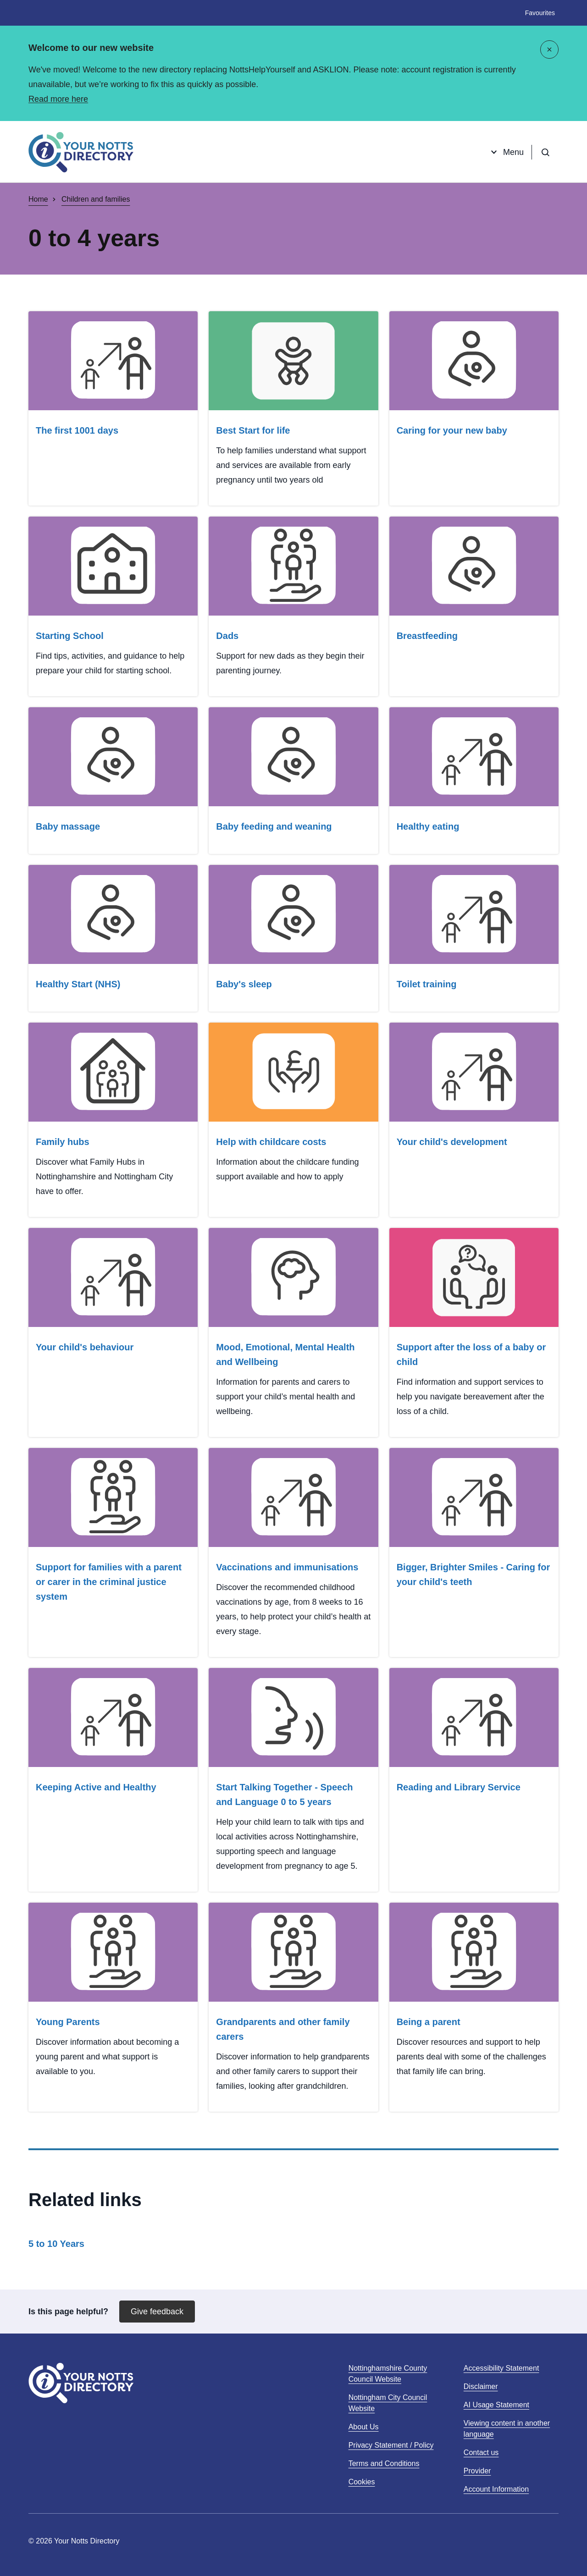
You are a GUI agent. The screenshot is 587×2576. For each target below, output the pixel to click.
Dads (227, 636)
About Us (364, 2427)
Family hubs (62, 1142)
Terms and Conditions (384, 2463)
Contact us (481, 2452)
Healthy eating (428, 826)
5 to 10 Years (56, 2244)
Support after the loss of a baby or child (471, 1354)
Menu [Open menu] (506, 152)
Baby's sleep (243, 984)
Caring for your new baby (452, 430)
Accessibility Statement (501, 2368)
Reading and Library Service (459, 1787)
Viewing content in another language (507, 2428)
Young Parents (68, 2022)
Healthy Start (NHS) (78, 984)
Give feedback (157, 2311)
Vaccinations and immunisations (287, 1567)
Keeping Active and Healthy (96, 1787)
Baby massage (68, 826)
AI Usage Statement (496, 2405)
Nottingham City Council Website (388, 2404)
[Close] (549, 49)
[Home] (80, 152)
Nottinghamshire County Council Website (388, 2374)
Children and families (95, 199)
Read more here (58, 99)
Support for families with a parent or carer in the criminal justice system (109, 1582)
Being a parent (428, 2022)
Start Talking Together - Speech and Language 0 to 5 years (284, 1794)
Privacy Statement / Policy (391, 2445)
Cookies (362, 2482)
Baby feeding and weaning (274, 826)
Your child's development (452, 1142)
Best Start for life (253, 430)
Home (38, 199)
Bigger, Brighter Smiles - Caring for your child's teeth (473, 1574)
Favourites (540, 13)
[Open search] (545, 152)
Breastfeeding (427, 636)
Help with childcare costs (271, 1142)
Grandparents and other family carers (282, 2029)
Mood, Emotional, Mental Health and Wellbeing (285, 1354)
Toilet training (427, 984)
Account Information (496, 2489)
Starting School (70, 636)
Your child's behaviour (84, 1347)
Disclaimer (481, 2386)
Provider (477, 2471)
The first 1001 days (77, 430)
